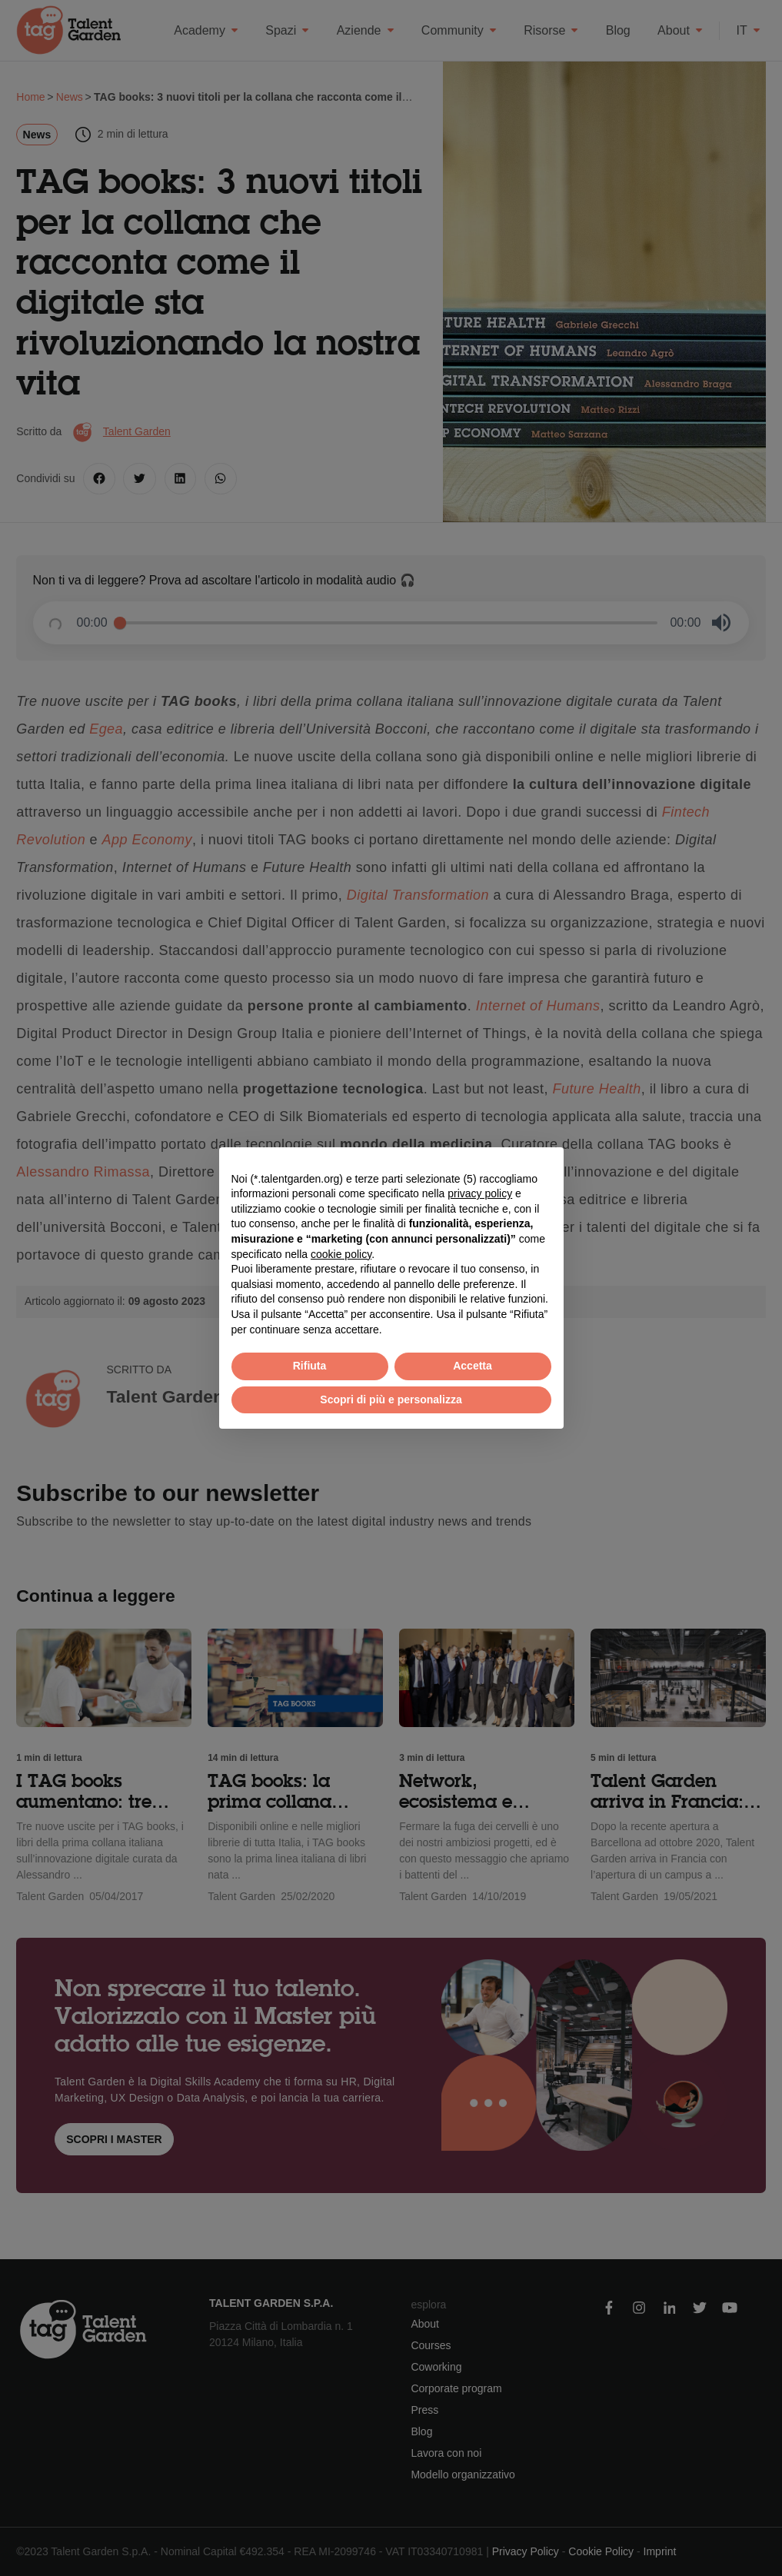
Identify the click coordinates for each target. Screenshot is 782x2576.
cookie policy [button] (341, 1254)
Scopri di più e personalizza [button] (390, 1399)
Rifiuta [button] (310, 1366)
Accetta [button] (472, 1366)
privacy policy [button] (480, 1193)
